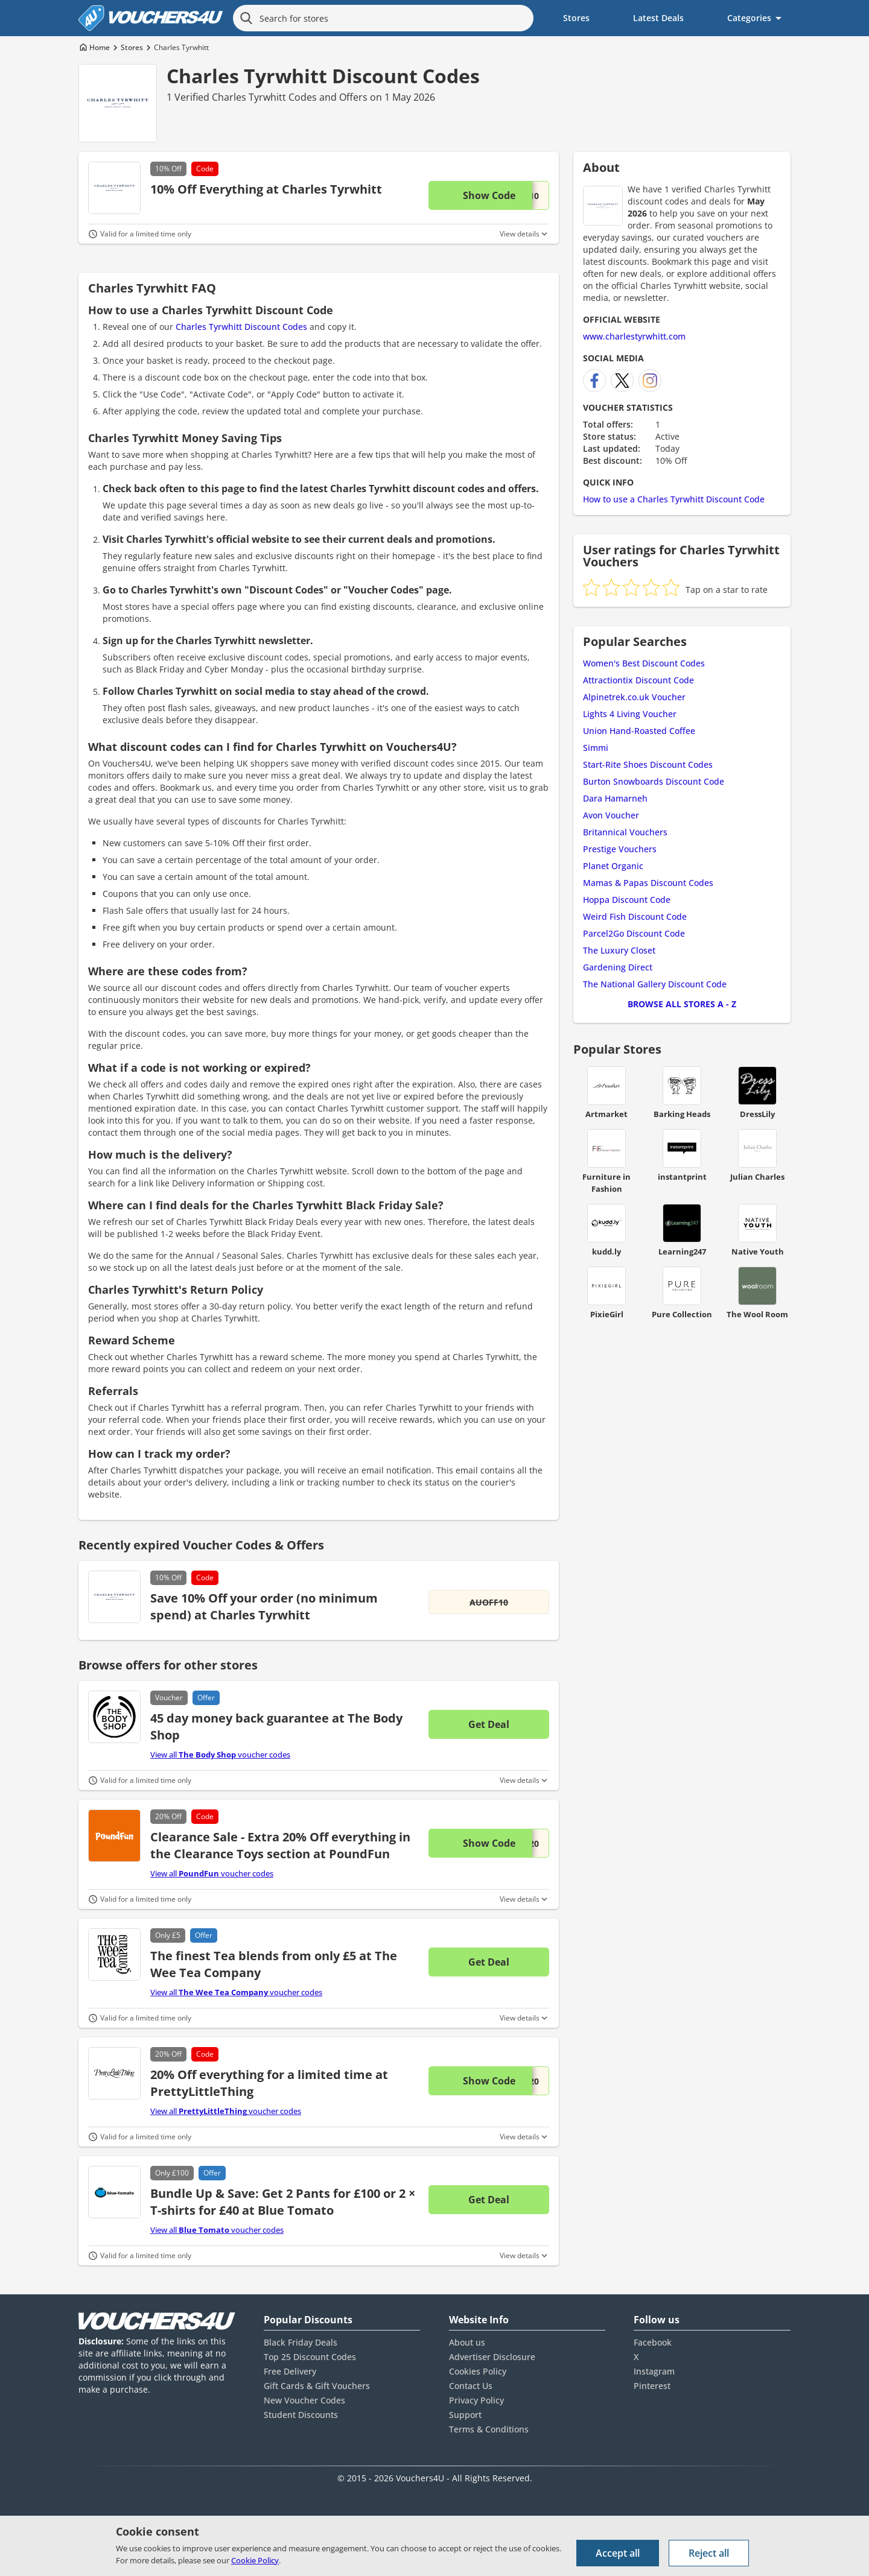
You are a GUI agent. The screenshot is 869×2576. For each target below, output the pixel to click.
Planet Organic (613, 866)
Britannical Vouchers (625, 832)
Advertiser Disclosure (492, 2356)
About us (467, 2342)
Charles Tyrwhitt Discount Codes (323, 76)
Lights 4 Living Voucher (629, 714)
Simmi (595, 747)
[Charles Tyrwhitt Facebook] (594, 380)
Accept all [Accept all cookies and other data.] (618, 2553)
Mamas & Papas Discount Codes (648, 882)
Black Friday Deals (300, 2342)
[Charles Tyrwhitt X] (622, 380)
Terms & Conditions (489, 2429)
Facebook (653, 2342)
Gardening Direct (617, 967)
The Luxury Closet (619, 950)
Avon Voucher (611, 815)
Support (465, 2414)
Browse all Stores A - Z (682, 1004)
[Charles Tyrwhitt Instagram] (649, 380)
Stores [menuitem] (576, 18)
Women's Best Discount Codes (644, 663)
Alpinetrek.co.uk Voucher (634, 697)
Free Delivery (290, 2371)
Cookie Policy (255, 2560)
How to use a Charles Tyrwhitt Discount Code (674, 499)
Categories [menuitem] (749, 18)
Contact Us (470, 2385)
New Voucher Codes (304, 2400)
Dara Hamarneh (615, 798)
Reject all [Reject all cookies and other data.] (709, 2553)
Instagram (654, 2371)
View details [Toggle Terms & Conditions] (520, 234)
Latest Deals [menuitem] (658, 18)
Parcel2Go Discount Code (634, 933)
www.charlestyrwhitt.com (634, 336)
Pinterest (652, 2385)
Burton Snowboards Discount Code (653, 781)
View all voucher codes (220, 1754)
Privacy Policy (476, 2400)
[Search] (246, 18)
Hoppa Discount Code (626, 899)
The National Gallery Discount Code (655, 984)
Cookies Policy (477, 2371)
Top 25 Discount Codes (310, 2356)
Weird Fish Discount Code (635, 916)
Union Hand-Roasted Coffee (639, 730)
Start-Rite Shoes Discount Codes (648, 764)
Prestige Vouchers (620, 849)
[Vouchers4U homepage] (150, 18)
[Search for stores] (383, 18)
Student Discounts (301, 2414)
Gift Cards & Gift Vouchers (317, 2385)
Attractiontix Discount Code (638, 680)
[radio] (591, 587)
